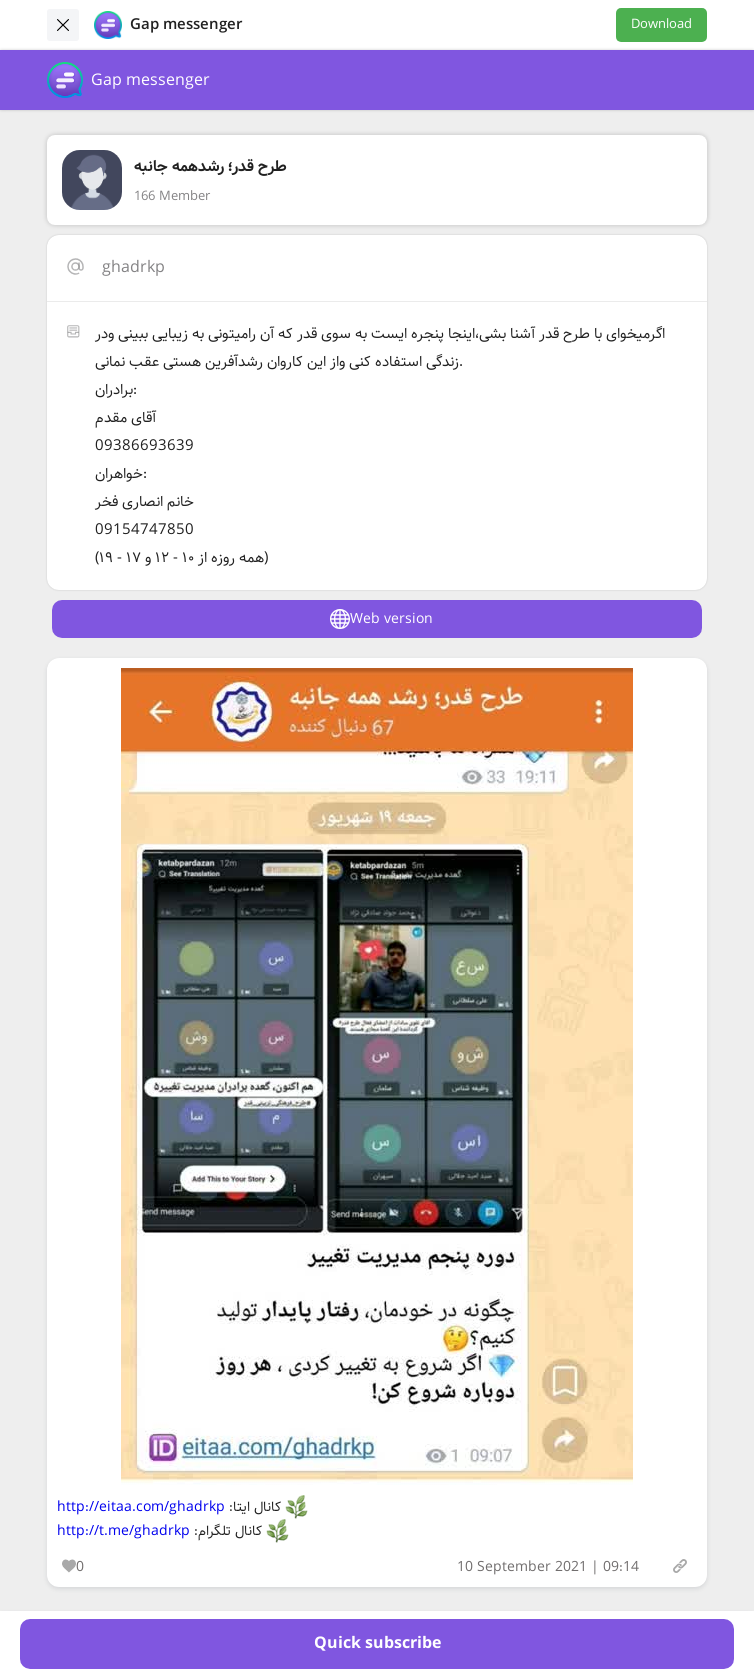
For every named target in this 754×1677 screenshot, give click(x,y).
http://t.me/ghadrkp (123, 1531)
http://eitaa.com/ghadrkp (141, 1507)
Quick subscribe (377, 1643)
